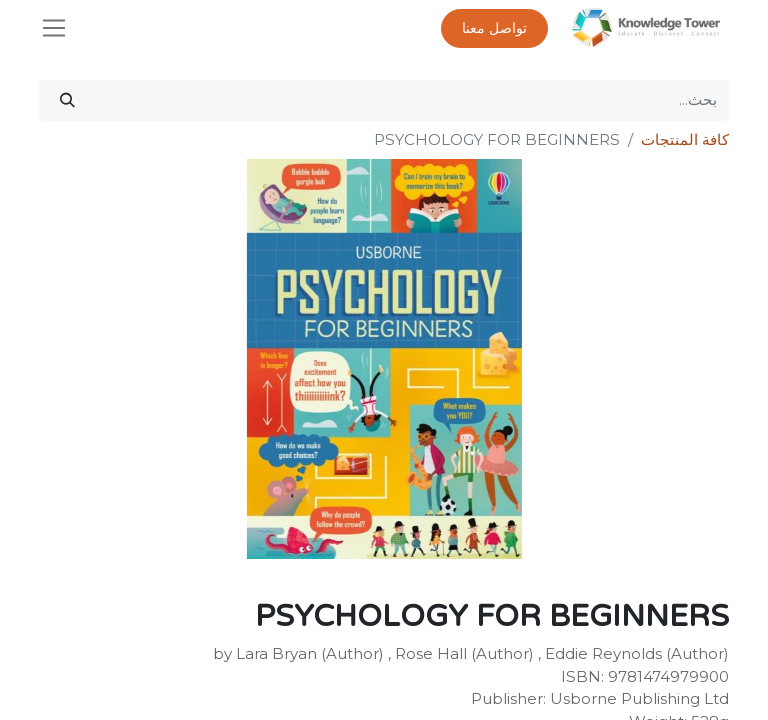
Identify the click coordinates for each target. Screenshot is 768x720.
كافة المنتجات (685, 139)
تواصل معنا (494, 28)
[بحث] (67, 100)
